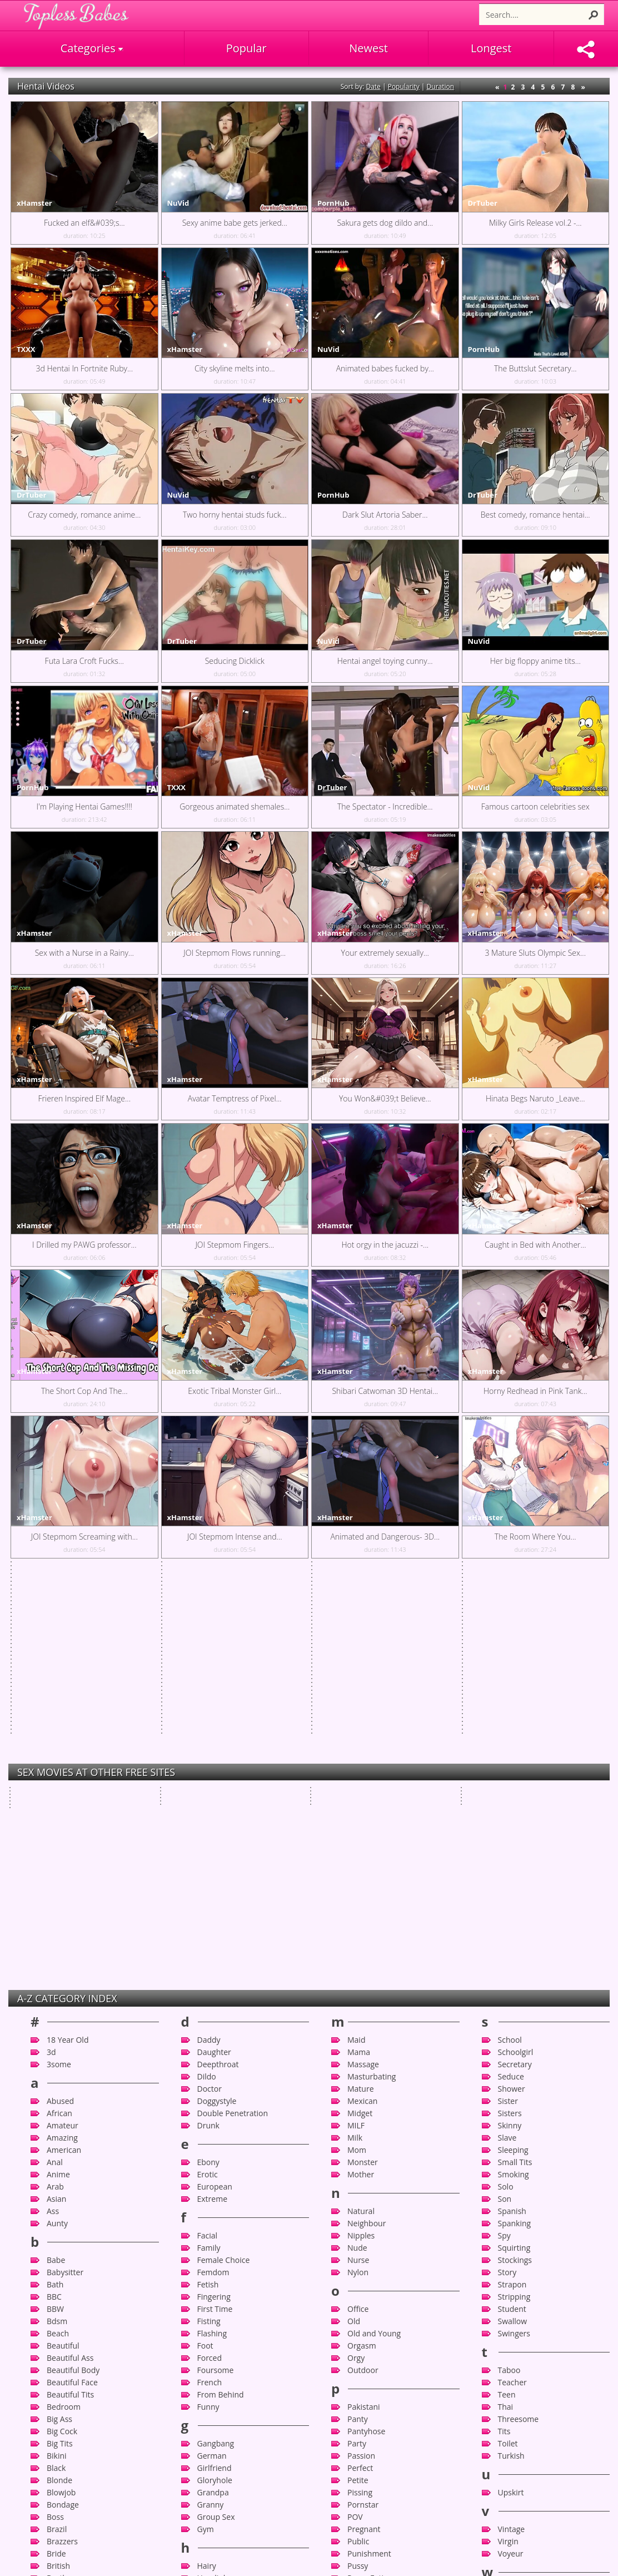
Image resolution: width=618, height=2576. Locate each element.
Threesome (518, 2066)
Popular (246, 48)
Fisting (209, 1968)
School (510, 1687)
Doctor (209, 1736)
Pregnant (364, 2176)
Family (209, 1895)
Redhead (363, 2274)
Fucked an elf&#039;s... (84, 222)
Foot (205, 1993)
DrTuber (482, 203)
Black (56, 2115)
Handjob (212, 2225)
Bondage (63, 2152)
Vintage (511, 2176)
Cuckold (61, 2494)
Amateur (62, 1773)
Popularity (404, 86)
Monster (362, 1809)
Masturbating (371, 1724)
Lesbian (211, 2519)
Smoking (513, 1821)
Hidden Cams (221, 2274)
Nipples (361, 1883)
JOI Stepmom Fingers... (234, 1244)
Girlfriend (214, 2115)
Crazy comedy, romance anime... (84, 514)
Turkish (511, 2103)
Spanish (512, 1858)
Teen (507, 2042)
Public (358, 2188)
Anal (55, 1809)
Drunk (208, 1773)
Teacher (512, 2029)
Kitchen (211, 2445)
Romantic (364, 2311)
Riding (358, 2299)
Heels (207, 2250)
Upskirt (511, 2140)
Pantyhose (366, 2078)
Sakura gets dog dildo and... (385, 222)
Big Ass (59, 2066)
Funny (208, 2054)
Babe (56, 1907)
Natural (361, 1858)
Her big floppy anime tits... (535, 661)
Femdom (213, 1919)
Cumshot (63, 2506)
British (58, 2213)
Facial (207, 1883)
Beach (58, 1981)
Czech (57, 2531)
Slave (507, 1785)
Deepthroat (218, 1711)
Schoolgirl (516, 1699)
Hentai (209, 2262)
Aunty (57, 1870)
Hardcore (214, 2237)
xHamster (34, 203)
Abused (60, 1748)
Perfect (360, 2115)
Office (357, 1956)
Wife (506, 2250)
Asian (56, 1846)
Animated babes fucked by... (385, 368)
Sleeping (513, 1797)
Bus (53, 2262)
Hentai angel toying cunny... (385, 661)
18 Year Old (67, 1687)
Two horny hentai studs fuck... (235, 514)
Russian (361, 2335)
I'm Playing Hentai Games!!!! (84, 806)
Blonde (59, 2127)
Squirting (514, 1895)
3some (59, 1711)
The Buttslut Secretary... (535, 368)
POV (355, 2164)
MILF (356, 1773)
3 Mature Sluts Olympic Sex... (535, 952)
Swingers (514, 1981)
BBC (54, 1944)
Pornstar (362, 2152)
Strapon (512, 1932)
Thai (506, 2054)
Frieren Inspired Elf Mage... (84, 1098)
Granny (210, 2152)
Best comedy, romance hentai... (535, 514)
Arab (55, 1834)
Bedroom (64, 2054)
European (214, 1834)
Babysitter (65, 1919)
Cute (55, 2519)
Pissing (359, 2140)
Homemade (218, 2286)
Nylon (357, 1919)
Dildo (206, 1724)
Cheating (63, 2360)
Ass (53, 1858)
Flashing (212, 1981)
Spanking (514, 1870)
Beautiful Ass (70, 2005)
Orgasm (361, 1993)
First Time (215, 1956)
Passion (361, 2103)
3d (51, 1699)
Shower (511, 1736)
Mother (360, 1821)
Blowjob (61, 2140)
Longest (491, 48)
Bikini (57, 2103)
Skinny (510, 1773)
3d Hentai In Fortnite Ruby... (84, 368)
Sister (508, 1748)
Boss (55, 2164)
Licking (209, 2531)
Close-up (62, 2421)
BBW (55, 1956)
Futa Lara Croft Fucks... (84, 661)
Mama (358, 1699)
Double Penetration (232, 1760)
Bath (55, 1932)
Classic (59, 2396)
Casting (60, 2323)
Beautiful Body (73, 2017)
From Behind (220, 2042)
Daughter (214, 1699)
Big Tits (60, 2091)
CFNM (57, 2347)
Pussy (357, 2213)
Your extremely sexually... (385, 952)
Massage (363, 1711)
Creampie (64, 2482)
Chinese (61, 2372)
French (209, 2029)
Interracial (215, 2360)
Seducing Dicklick (235, 661)
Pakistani (363, 2054)
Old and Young (374, 1981)
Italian (208, 2372)
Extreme (212, 1846)
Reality (359, 2262)
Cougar (60, 2458)
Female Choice (223, 1907)
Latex (207, 2494)
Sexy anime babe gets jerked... (234, 222)
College (60, 2433)
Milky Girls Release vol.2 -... (535, 222)
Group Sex (216, 2164)
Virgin (508, 2188)
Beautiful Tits (70, 2042)
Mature (360, 1736)
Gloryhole (214, 2127)
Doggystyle (217, 1748)
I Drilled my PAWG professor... (84, 1244)
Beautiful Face (72, 2029)
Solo (506, 1834)
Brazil (57, 2176)
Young (509, 2286)
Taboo (509, 2017)
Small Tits (515, 1809)
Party (356, 2091)
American (64, 1797)
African (59, 1760)
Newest (368, 48)
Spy (504, 1883)
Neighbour (366, 1870)
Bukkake (62, 2250)
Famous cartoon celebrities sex (535, 806)
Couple (59, 2470)
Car (53, 2299)
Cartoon (61, 2311)
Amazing (62, 1785)
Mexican (362, 1748)
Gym (205, 2176)
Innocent (213, 2347)
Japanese (213, 2409)
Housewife (216, 2299)
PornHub (333, 203)
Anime (58, 1821)
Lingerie (211, 2543)
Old (353, 1968)
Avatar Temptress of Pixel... (235, 1098)
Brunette (63, 2237)
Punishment (369, 2201)
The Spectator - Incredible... (385, 806)
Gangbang (216, 2091)
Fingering (214, 1944)
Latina (208, 2506)
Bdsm (57, 1968)
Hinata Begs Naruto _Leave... (535, 1098)
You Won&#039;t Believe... (385, 1098)
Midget (359, 1760)
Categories (92, 48)
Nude (357, 1895)
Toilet (508, 2091)
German (212, 2103)
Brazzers (62, 2188)
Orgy (356, 2005)
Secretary (515, 1711)
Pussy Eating (369, 2225)
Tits (504, 2078)
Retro (357, 2286)
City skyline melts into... (235, 368)
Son (505, 1846)
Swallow (512, 1968)
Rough (359, 2323)
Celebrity (63, 2335)
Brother (60, 2225)
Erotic (207, 1821)
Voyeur (511, 2201)
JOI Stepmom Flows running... (234, 952)
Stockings (515, 1907)
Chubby (60, 2384)
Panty (357, 2066)
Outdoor (362, 2017)
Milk (354, 1785)
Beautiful (63, 1993)
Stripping (514, 1944)
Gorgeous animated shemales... (235, 806)
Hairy (206, 2213)
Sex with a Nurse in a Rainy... (84, 952)
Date (373, 86)
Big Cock (62, 2078)
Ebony (208, 1809)
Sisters (510, 1760)
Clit (52, 2409)
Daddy (209, 1687)
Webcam (514, 2237)
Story (507, 1919)
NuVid (178, 203)
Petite (357, 2127)
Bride (56, 2201)
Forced (209, 2005)
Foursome (215, 2017)
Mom (356, 1797)
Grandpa (213, 2140)
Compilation (69, 2445)
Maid (356, 1687)
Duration (441, 86)
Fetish (208, 1932)
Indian (208, 2335)
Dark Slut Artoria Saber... (385, 514)
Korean (210, 2458)
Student (512, 1956)
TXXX (26, 349)
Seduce (511, 1724)
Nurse (358, 1907)
